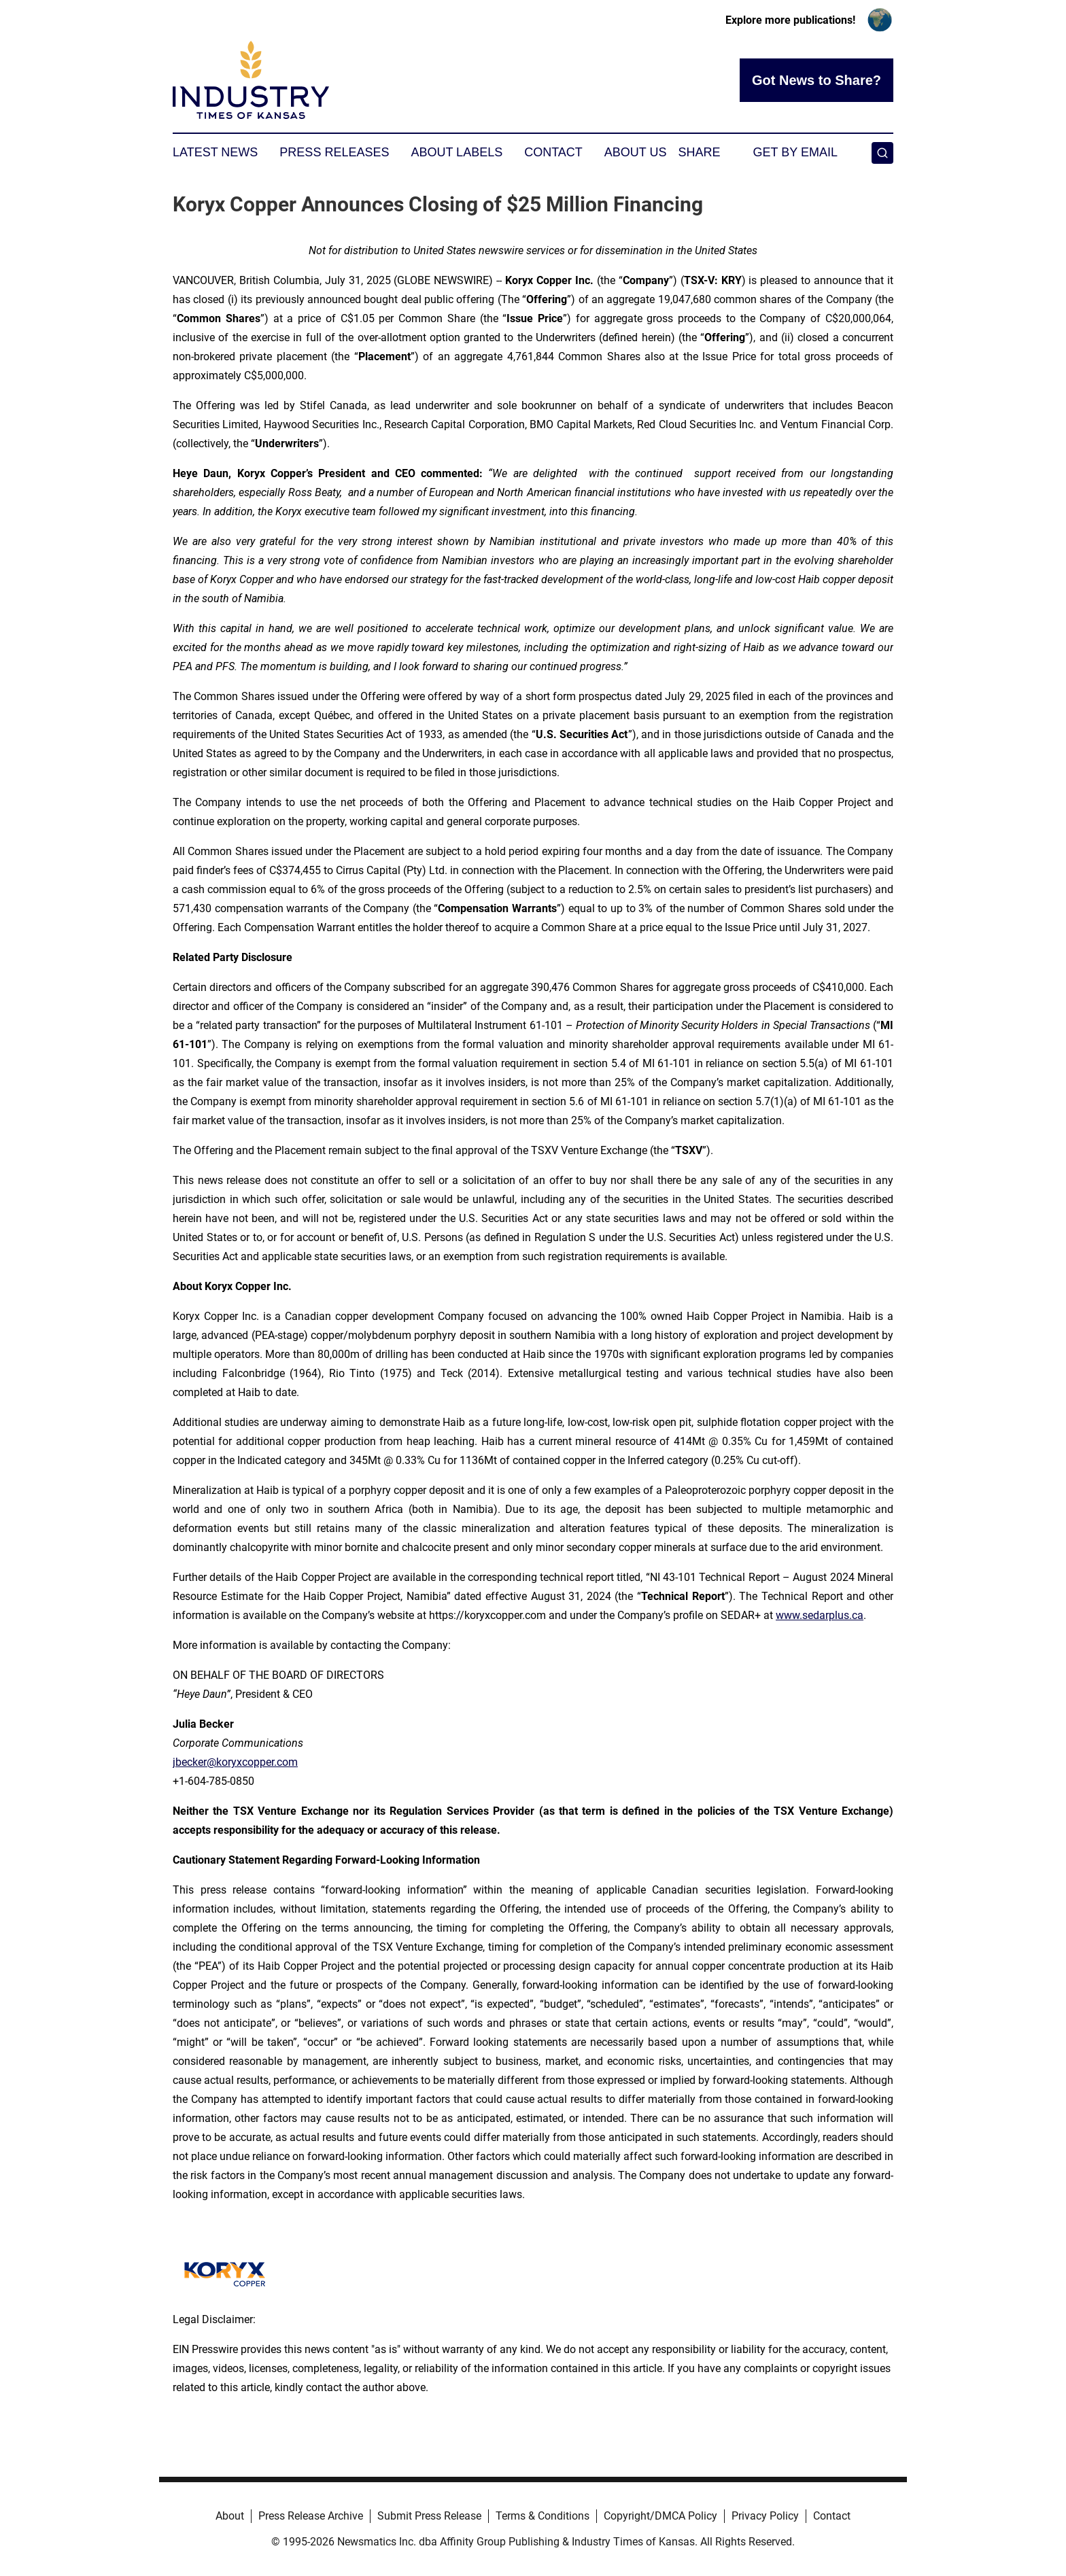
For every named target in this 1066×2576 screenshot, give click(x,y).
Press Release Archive (310, 2515)
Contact (553, 152)
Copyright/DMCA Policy (660, 2515)
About (230, 2515)
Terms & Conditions (542, 2515)
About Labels (456, 152)
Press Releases (334, 152)
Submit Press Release (429, 2515)
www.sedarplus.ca (819, 1615)
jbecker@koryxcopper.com (235, 1762)
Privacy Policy (765, 2515)
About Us (635, 152)
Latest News (215, 152)
